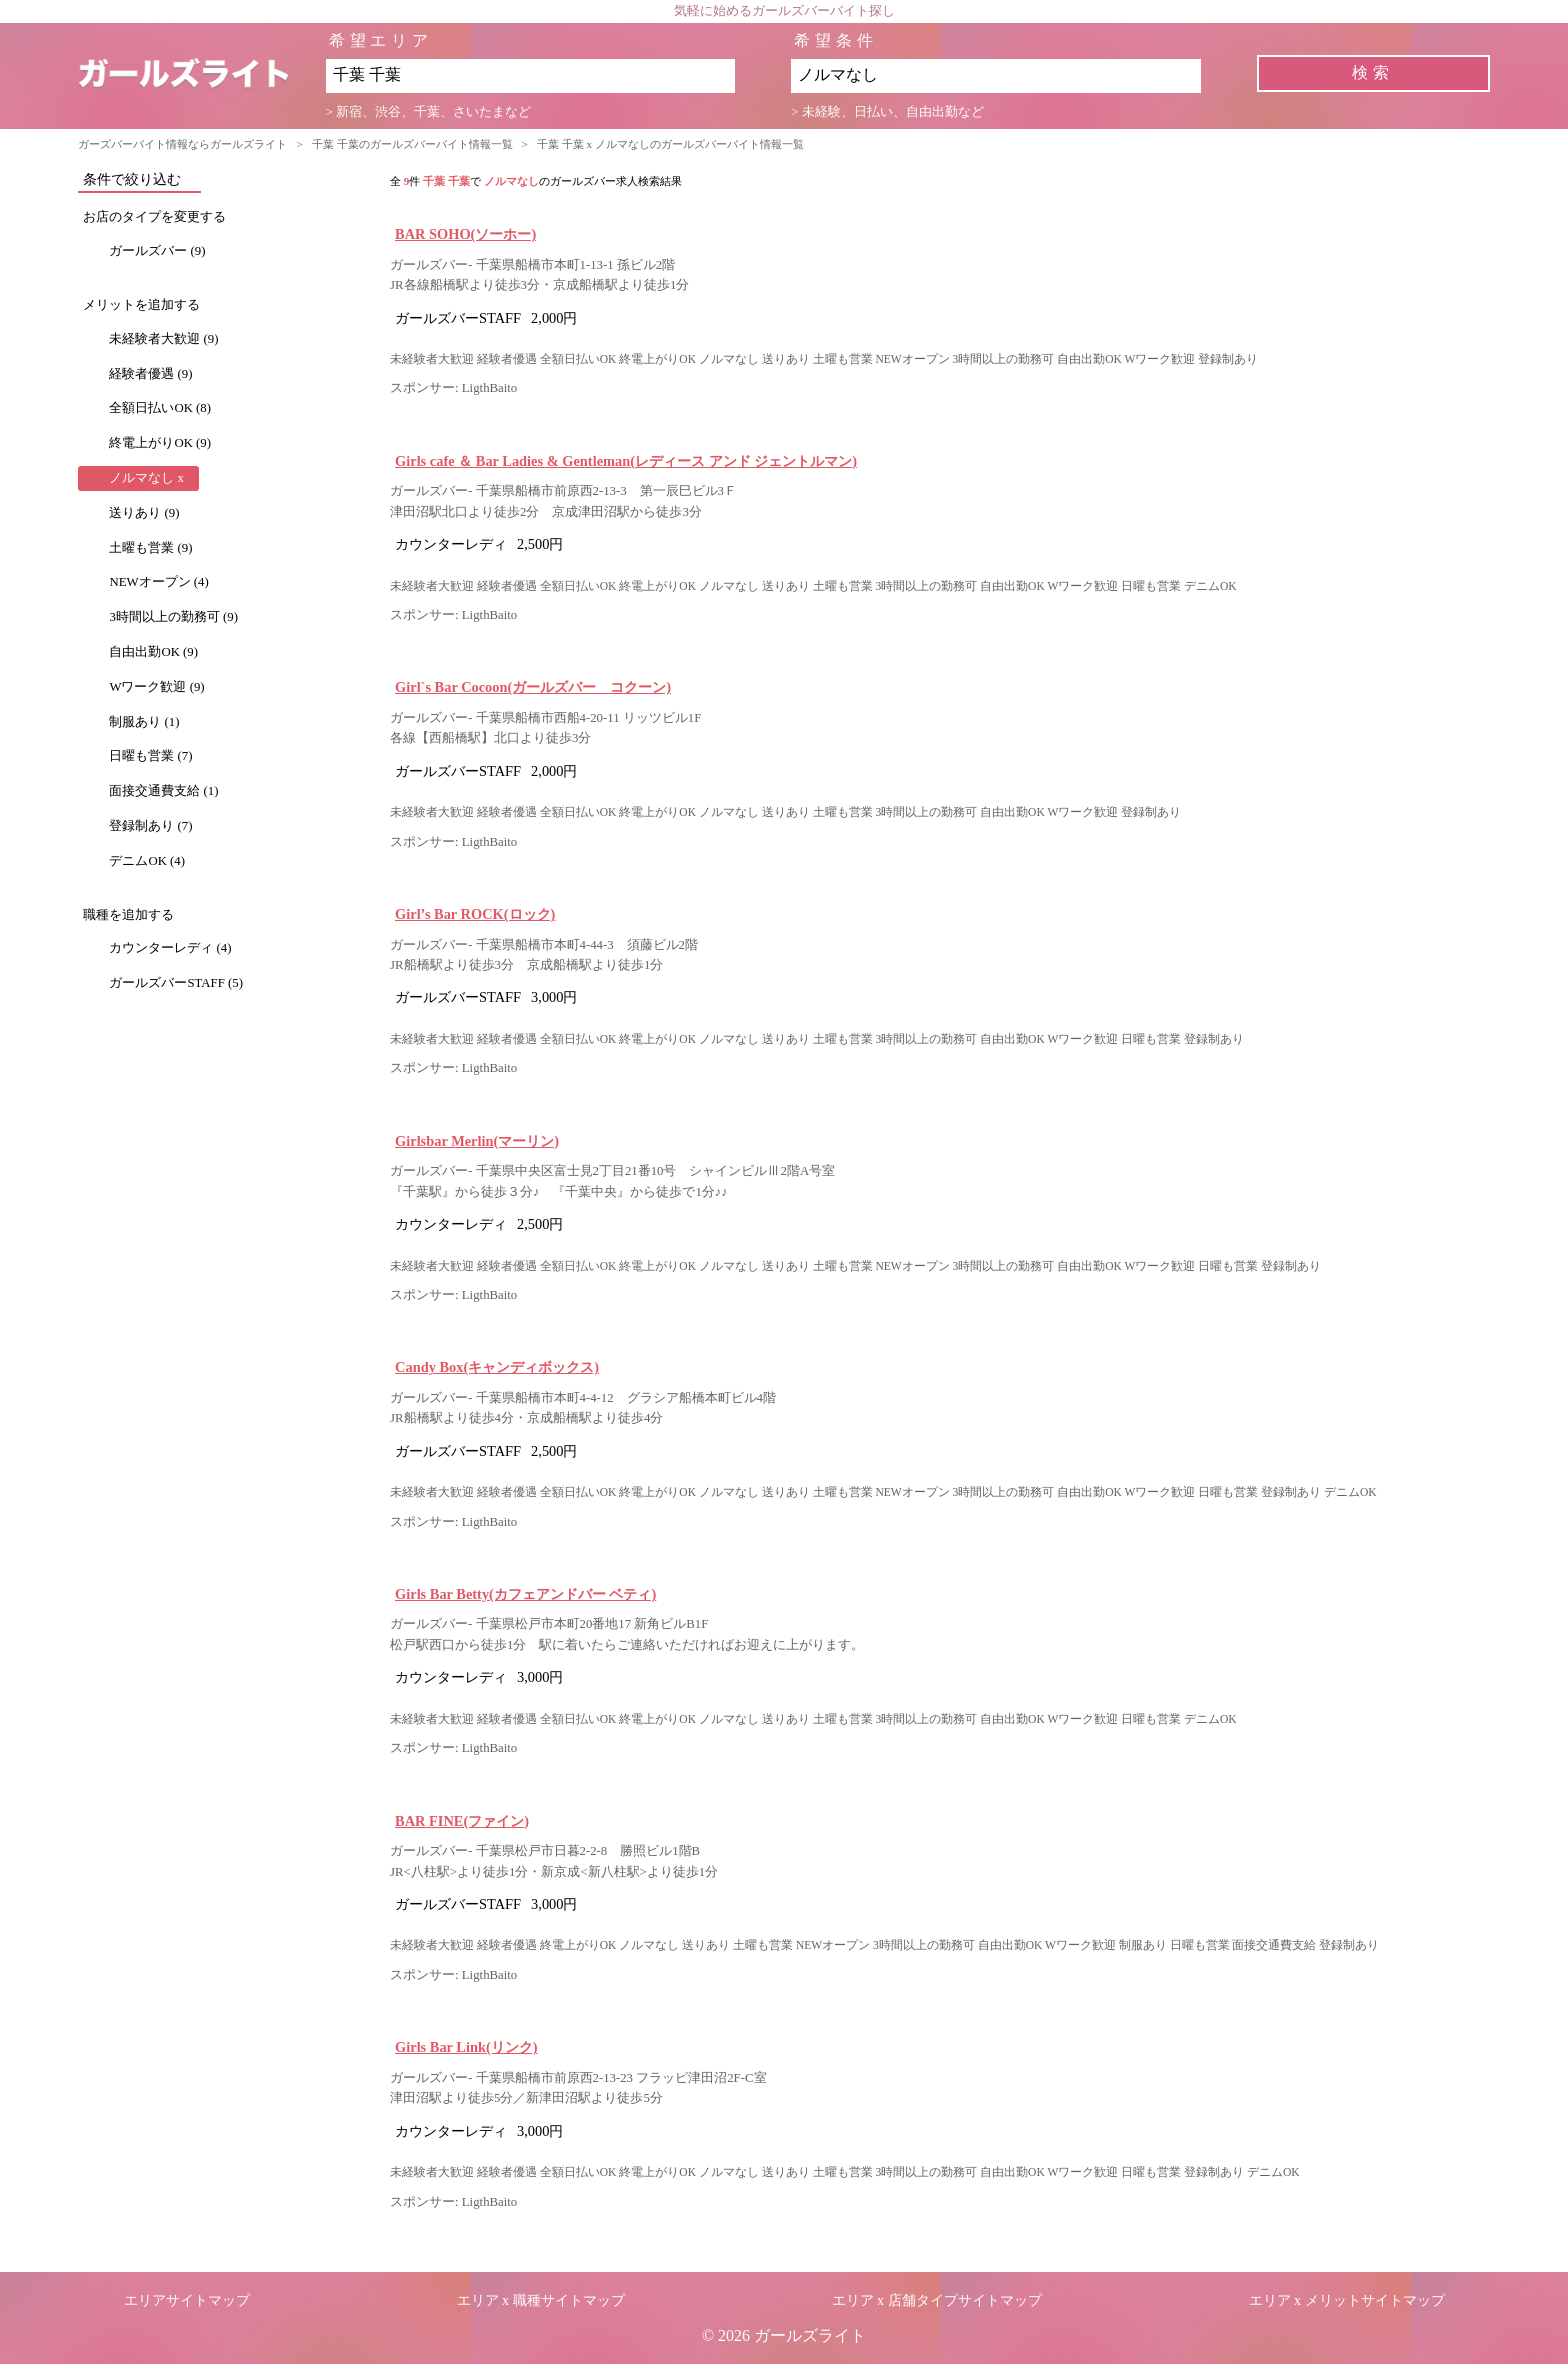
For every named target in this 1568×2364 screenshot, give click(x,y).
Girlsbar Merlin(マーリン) (477, 1141)
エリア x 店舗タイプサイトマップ (937, 2300)
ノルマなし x (146, 478)
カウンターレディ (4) (170, 948)
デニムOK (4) (147, 861)
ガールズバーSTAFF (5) (176, 983)
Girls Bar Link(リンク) (466, 2047)
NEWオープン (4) (158, 582)
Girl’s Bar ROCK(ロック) (475, 914)
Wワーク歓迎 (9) (156, 687)
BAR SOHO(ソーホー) (465, 234)
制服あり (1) (144, 722)
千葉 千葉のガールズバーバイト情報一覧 (412, 144)
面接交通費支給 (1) (163, 791)
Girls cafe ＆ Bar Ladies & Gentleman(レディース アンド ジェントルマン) (626, 461)
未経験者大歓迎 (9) (163, 339)
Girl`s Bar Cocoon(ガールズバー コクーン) (533, 687)
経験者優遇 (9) (150, 374)
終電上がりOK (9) (160, 443)
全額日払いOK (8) (160, 408)
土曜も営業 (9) (150, 548)
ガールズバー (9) (157, 251)
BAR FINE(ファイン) (462, 1821)
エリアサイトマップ (187, 2300)
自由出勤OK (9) (153, 652)
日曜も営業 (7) (150, 756)
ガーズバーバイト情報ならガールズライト (182, 144)
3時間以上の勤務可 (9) (173, 617)
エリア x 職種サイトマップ (541, 2300)
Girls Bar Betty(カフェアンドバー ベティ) (525, 1594)
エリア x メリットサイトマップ (1347, 2300)
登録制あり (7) (150, 826)
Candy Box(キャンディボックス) (497, 1367)
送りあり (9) (144, 513)
